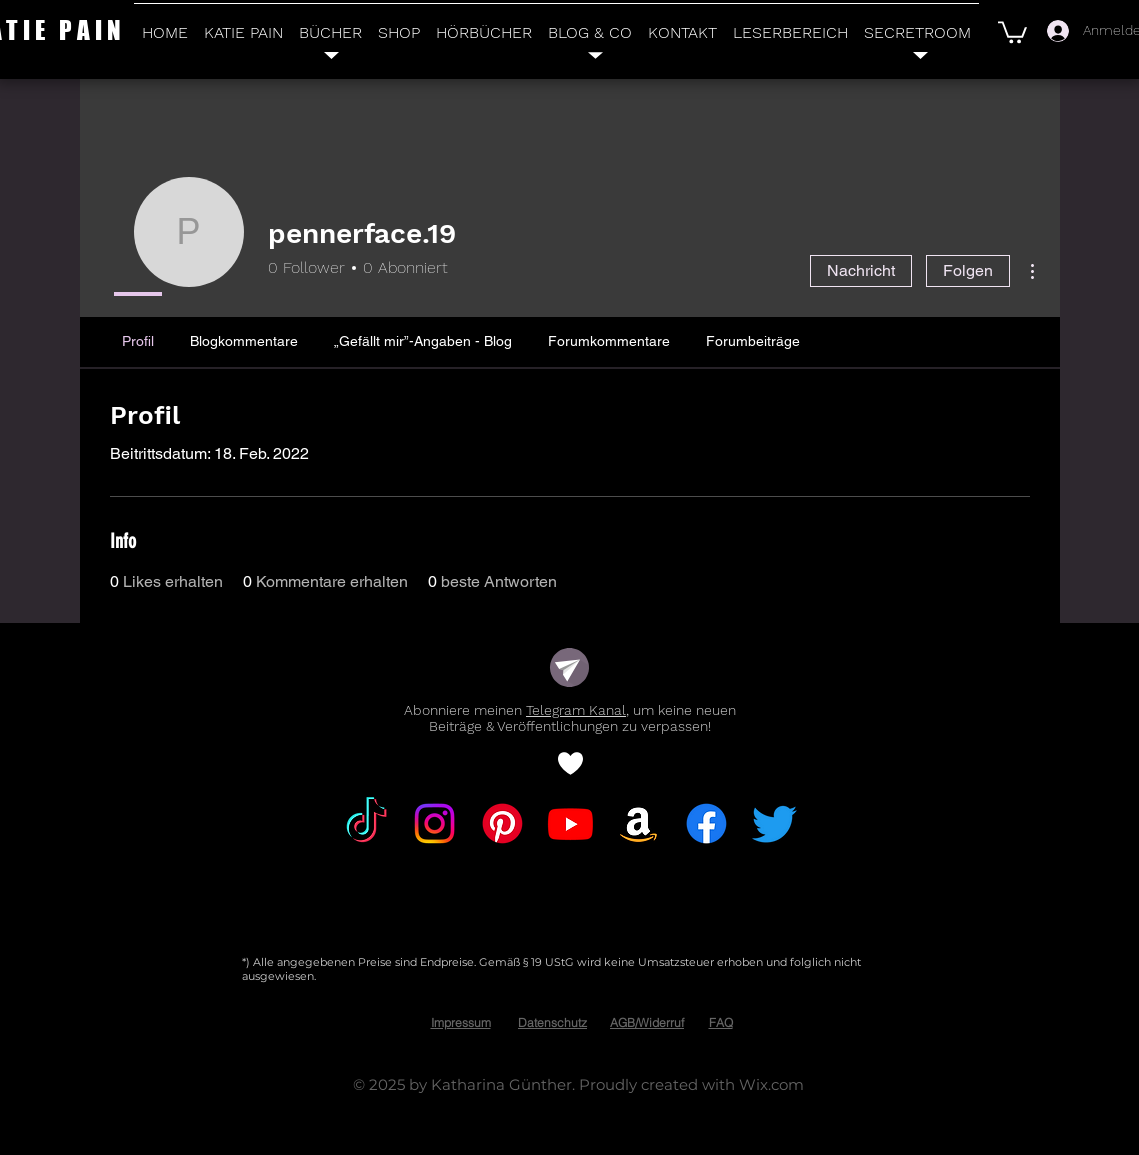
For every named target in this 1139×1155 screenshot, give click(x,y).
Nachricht (861, 270)
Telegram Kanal (576, 710)
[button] (1012, 31)
